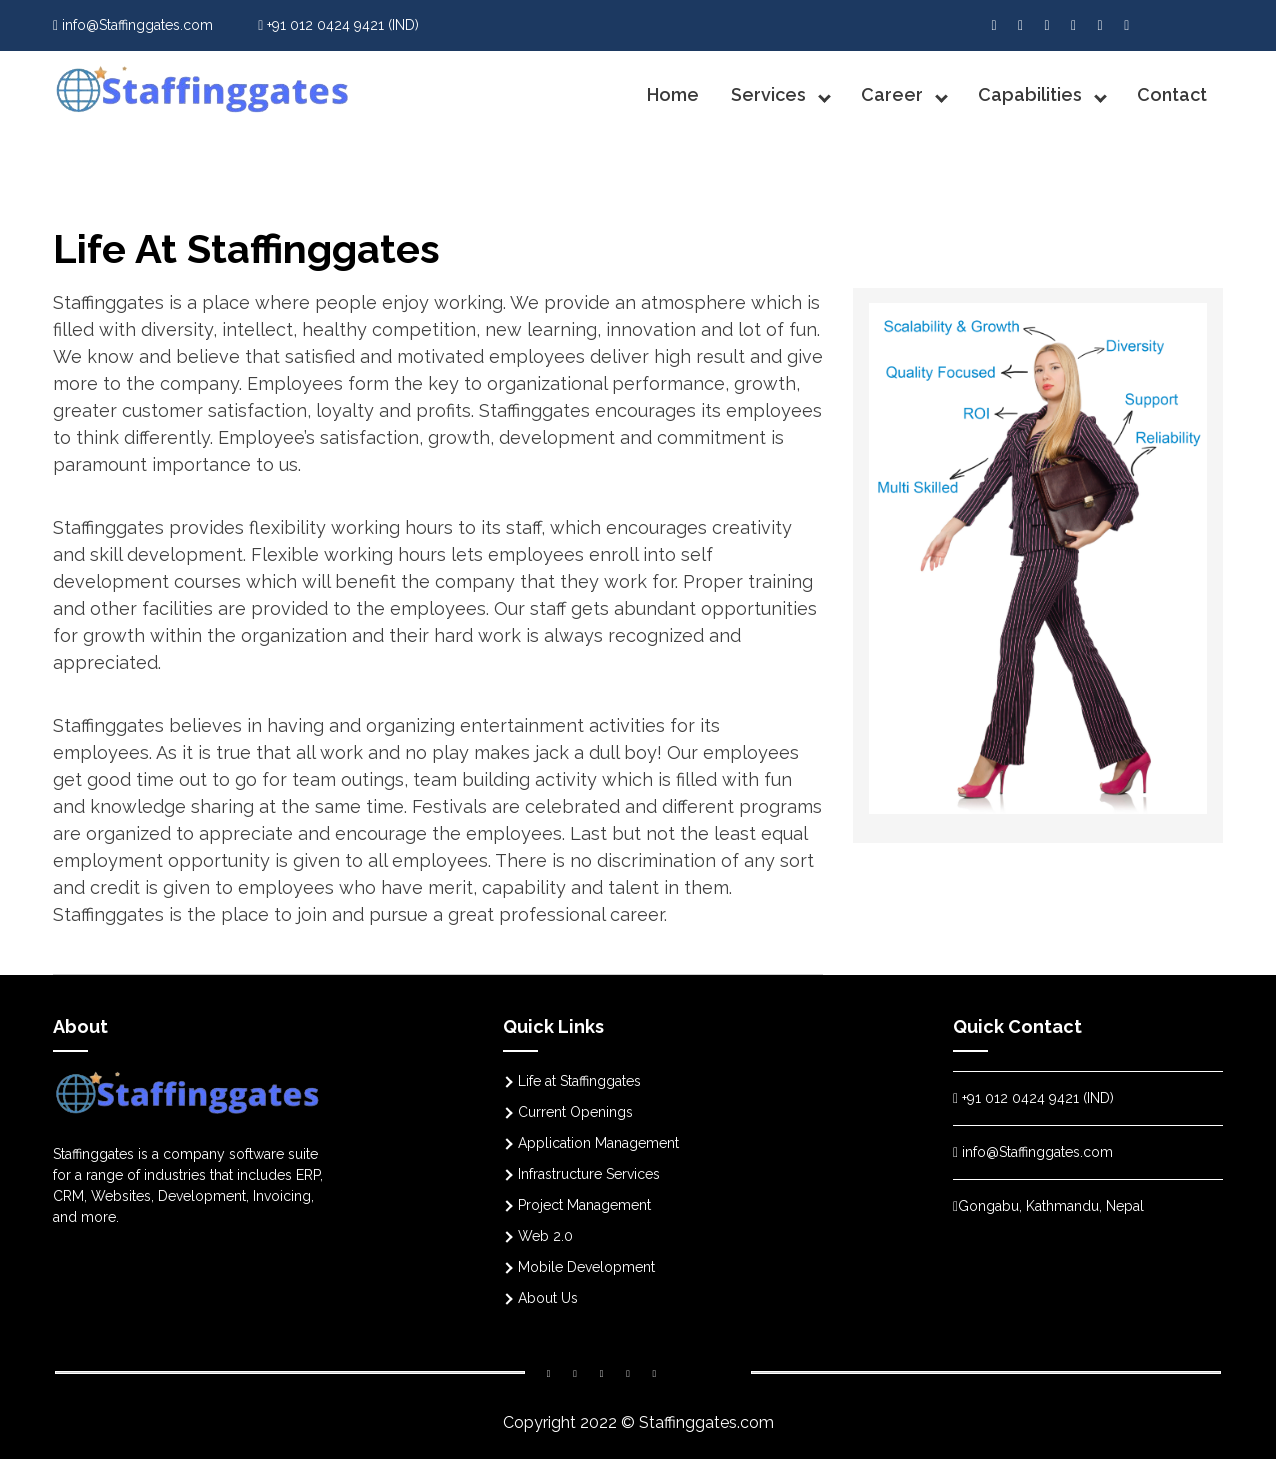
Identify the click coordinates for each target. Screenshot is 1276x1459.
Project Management (584, 1205)
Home (673, 94)
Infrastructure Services (589, 1174)
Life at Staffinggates (579, 1081)
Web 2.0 (545, 1236)
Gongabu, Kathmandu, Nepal (1048, 1206)
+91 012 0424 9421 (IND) (338, 25)
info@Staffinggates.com (133, 25)
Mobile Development (586, 1267)
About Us (548, 1298)
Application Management (598, 1143)
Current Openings (575, 1112)
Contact (1172, 94)
